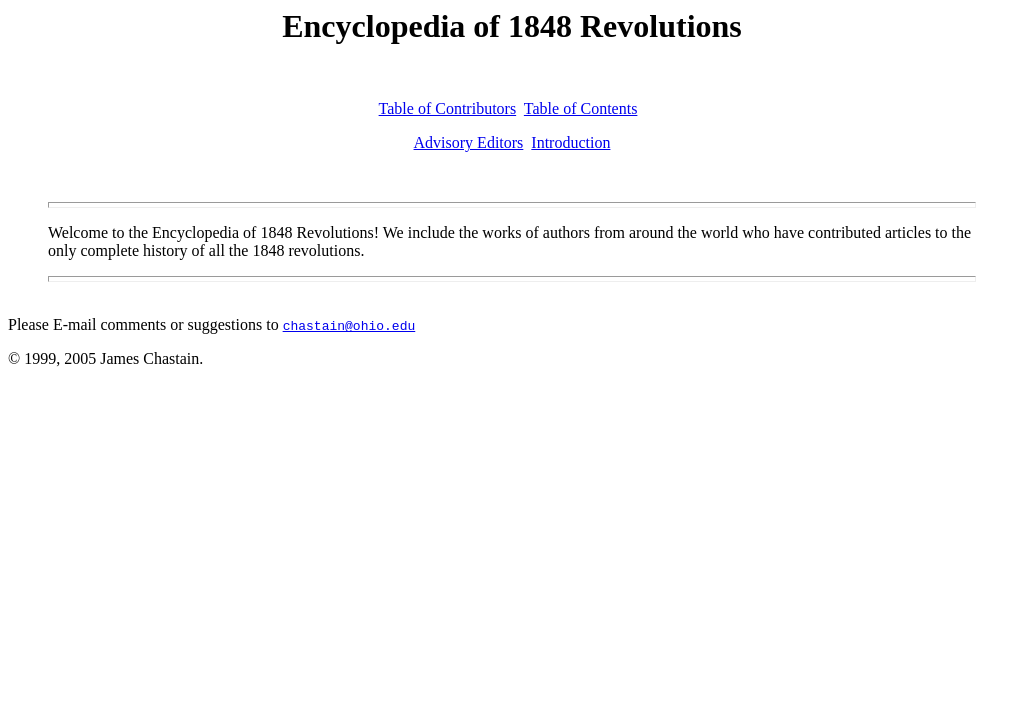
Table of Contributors (448, 108)
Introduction (570, 142)
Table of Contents (581, 108)
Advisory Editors (469, 142)
